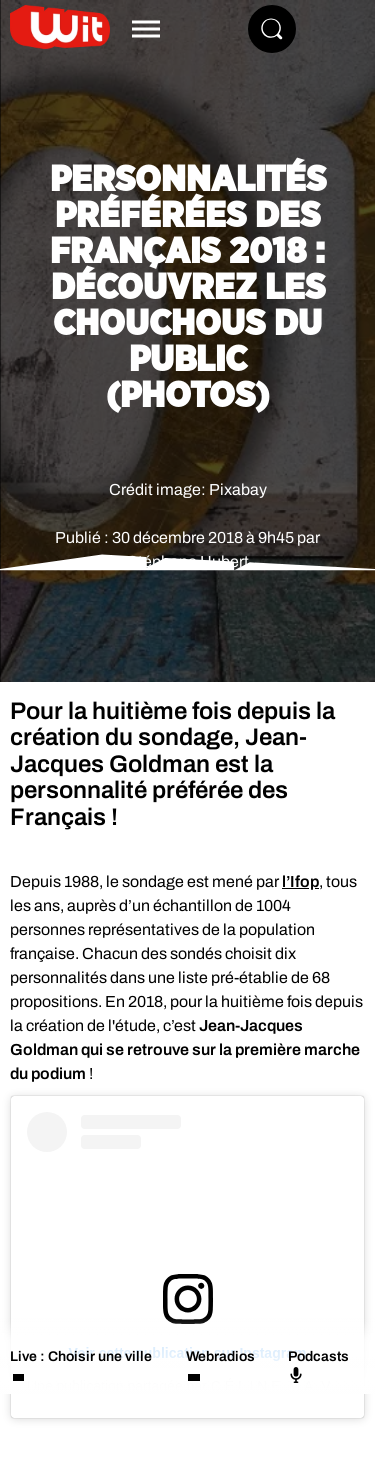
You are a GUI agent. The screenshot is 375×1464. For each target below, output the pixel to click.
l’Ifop (300, 881)
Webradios (220, 1356)
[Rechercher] (272, 29)
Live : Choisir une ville (81, 1356)
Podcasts (318, 1366)
